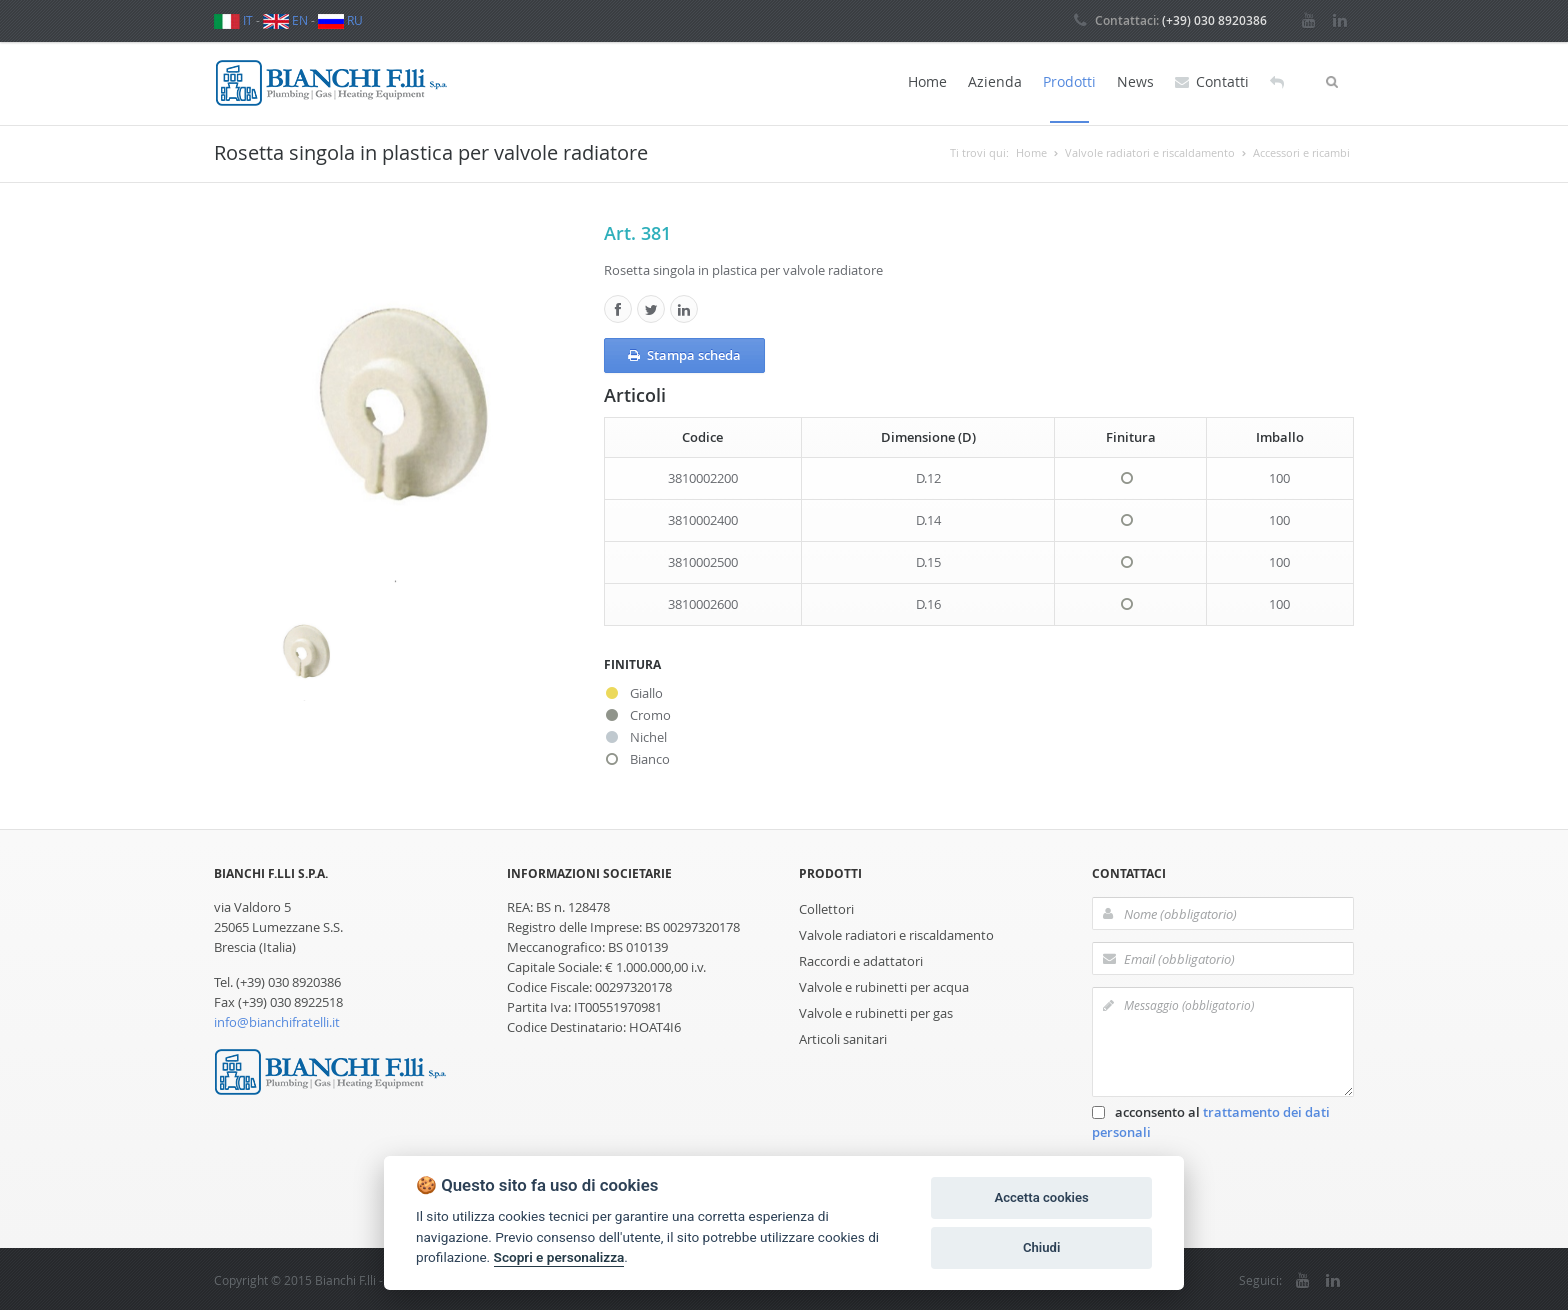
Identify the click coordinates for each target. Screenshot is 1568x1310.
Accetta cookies (1041, 1197)
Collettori (826, 907)
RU (340, 20)
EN (285, 20)
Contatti (1212, 82)
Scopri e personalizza (559, 1257)
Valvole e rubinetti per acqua (884, 985)
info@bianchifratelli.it (277, 1020)
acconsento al (1211, 1120)
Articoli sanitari (843, 1037)
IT (233, 20)
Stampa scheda (684, 353)
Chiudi (1041, 1247)
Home (927, 81)
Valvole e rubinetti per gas (876, 1011)
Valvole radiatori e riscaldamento (896, 933)
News (1135, 81)
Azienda (995, 81)
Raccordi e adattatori (861, 959)
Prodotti (1069, 81)
